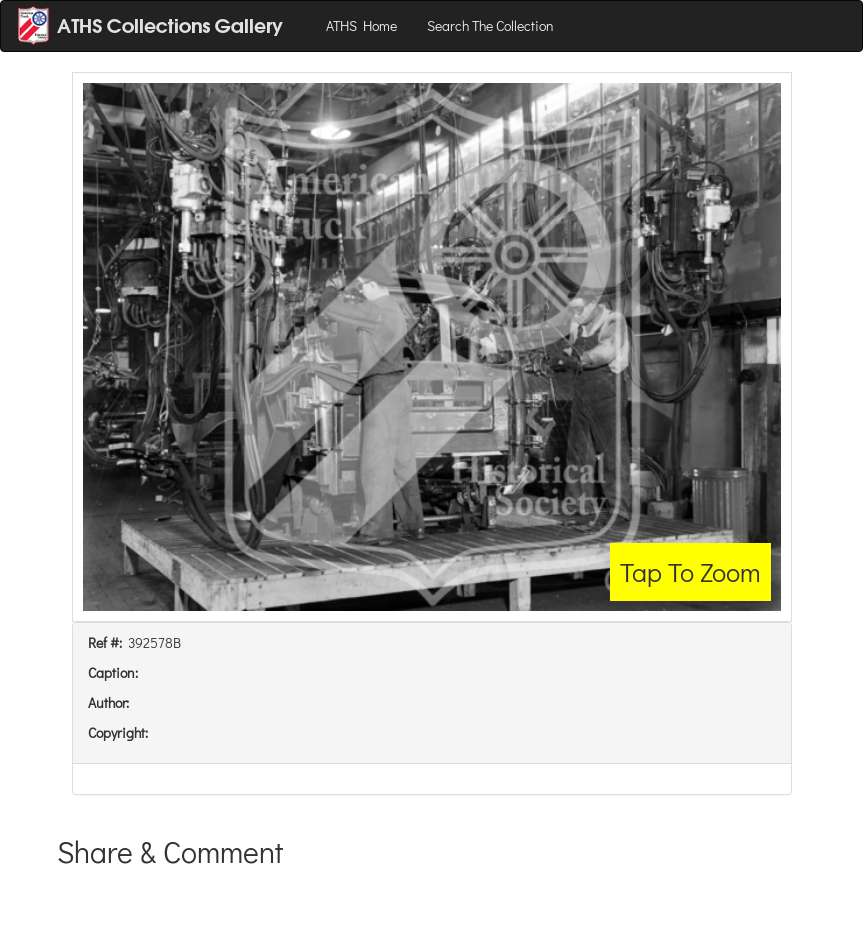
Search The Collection (490, 25)
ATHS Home (361, 25)
